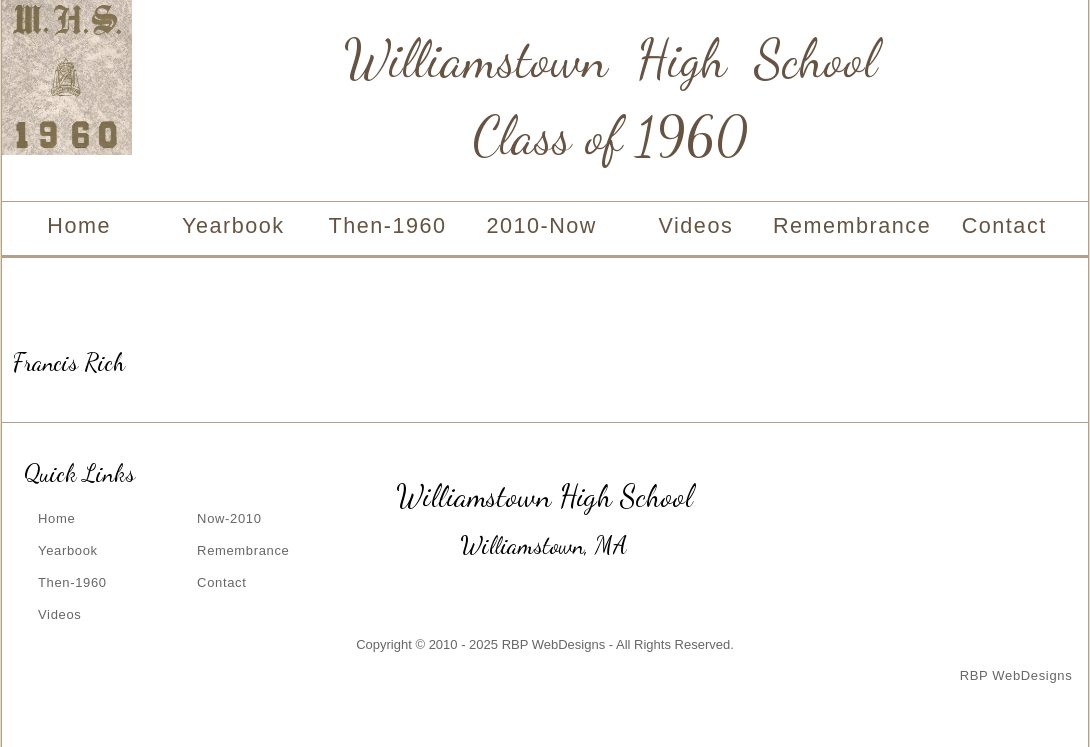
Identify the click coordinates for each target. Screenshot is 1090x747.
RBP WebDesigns (1016, 675)
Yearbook (233, 225)
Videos (696, 225)
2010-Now (541, 225)
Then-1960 (387, 225)
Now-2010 (229, 518)
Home (79, 225)
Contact (1004, 225)
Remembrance (850, 225)
